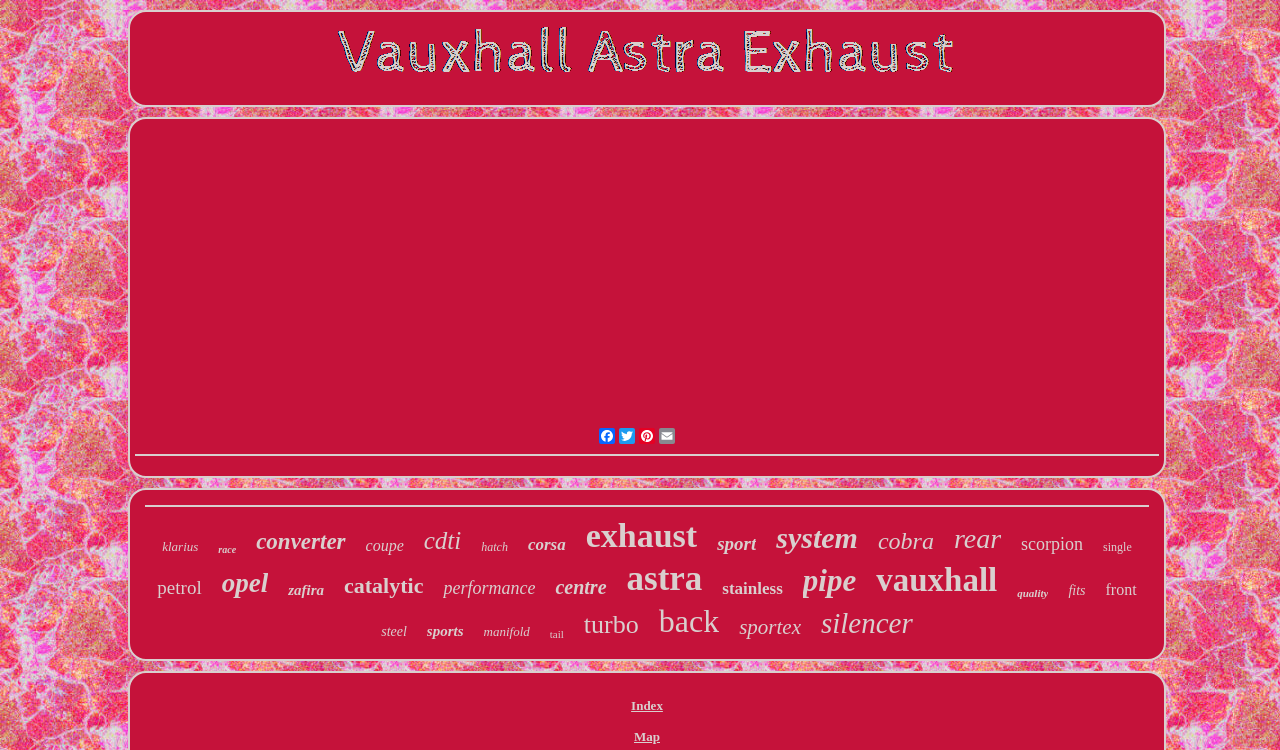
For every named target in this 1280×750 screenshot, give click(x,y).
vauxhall (936, 580)
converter (300, 541)
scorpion (1052, 544)
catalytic (383, 585)
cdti (443, 540)
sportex (770, 627)
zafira (306, 590)
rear (977, 538)
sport (736, 543)
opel (245, 583)
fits (1076, 590)
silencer (867, 623)
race (227, 549)
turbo (611, 624)
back (689, 621)
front (1121, 589)
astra (665, 578)
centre (580, 587)
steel (394, 631)
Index (647, 705)
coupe (385, 545)
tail (557, 634)
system (817, 537)
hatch (494, 547)
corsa (547, 544)
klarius (180, 546)
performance (489, 588)
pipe (829, 580)
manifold (507, 631)
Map (647, 736)
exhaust (641, 535)
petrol (179, 587)
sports (445, 631)
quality (1032, 593)
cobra (906, 541)
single (1117, 547)
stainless (752, 588)
